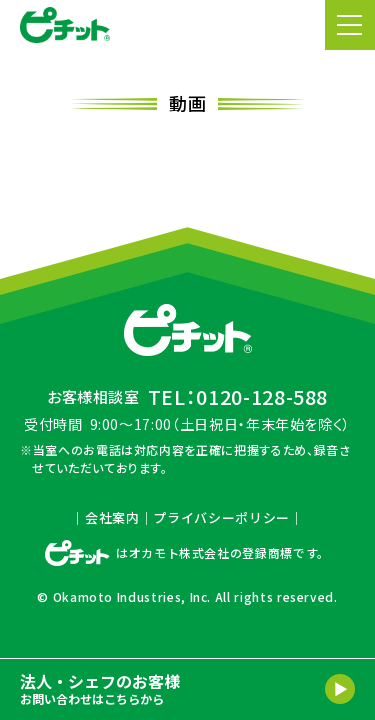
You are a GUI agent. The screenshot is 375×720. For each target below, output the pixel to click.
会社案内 (112, 517)
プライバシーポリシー (221, 517)
